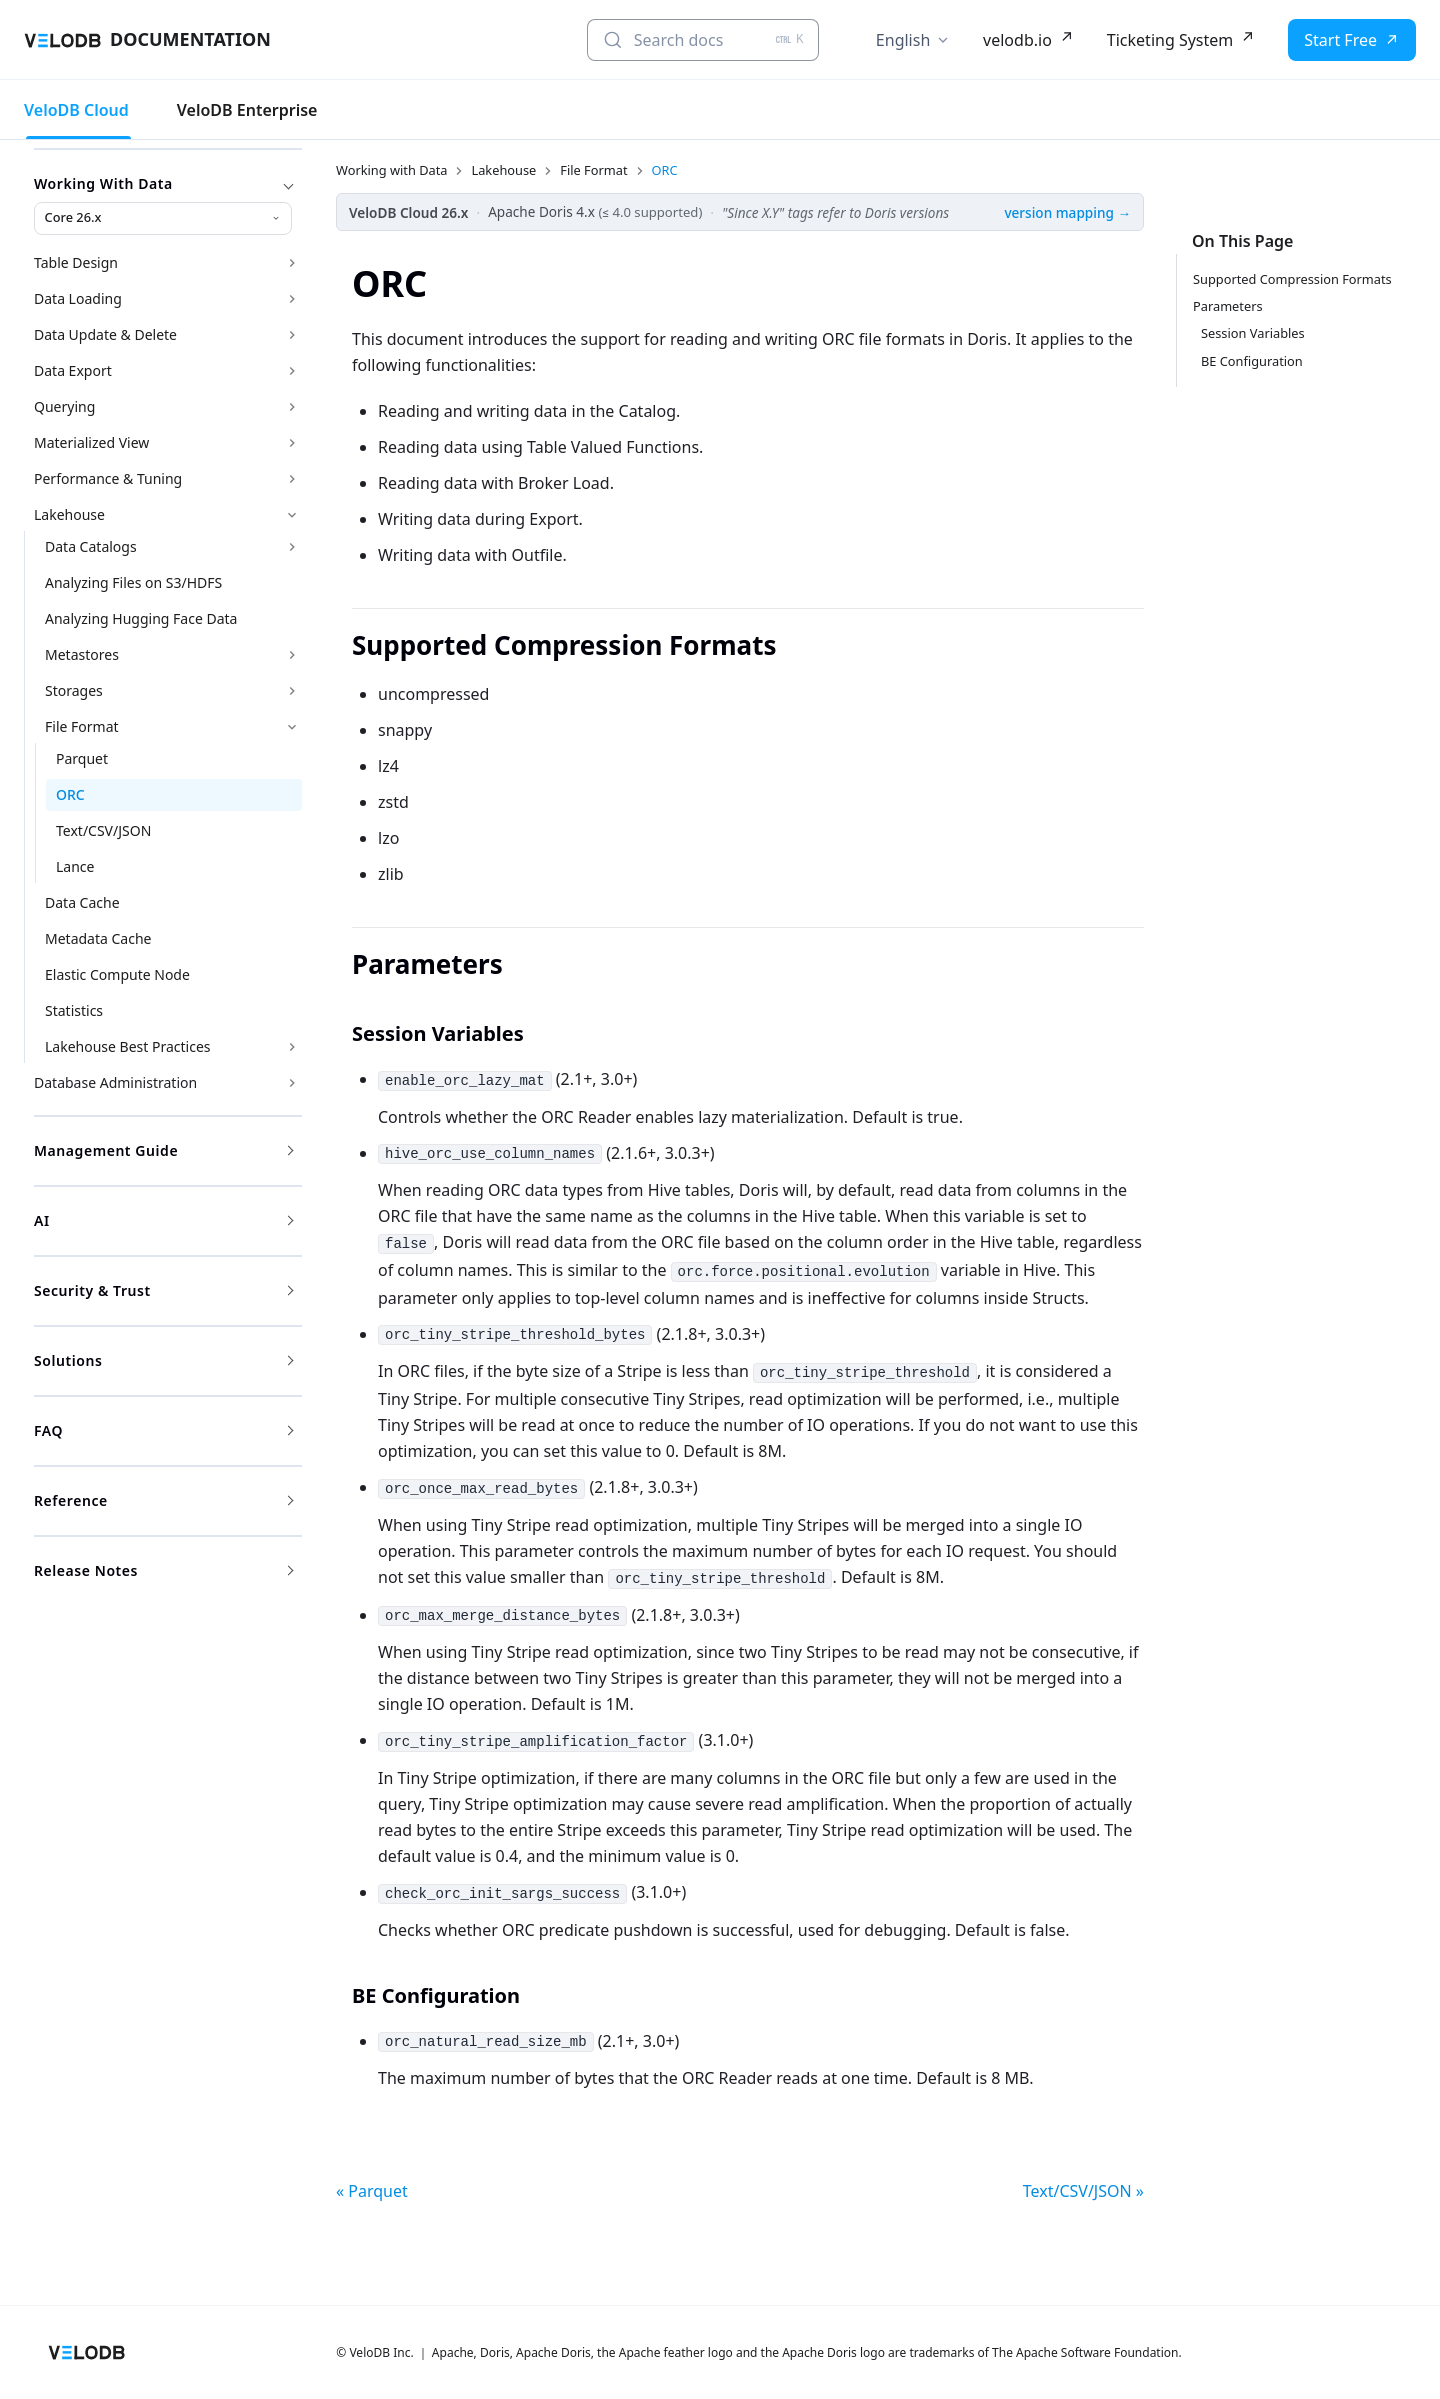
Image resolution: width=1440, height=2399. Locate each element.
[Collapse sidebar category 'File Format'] (292, 727)
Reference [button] (163, 1500)
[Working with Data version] (163, 218)
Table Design (76, 262)
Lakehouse (69, 514)
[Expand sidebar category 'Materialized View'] (292, 443)
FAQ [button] (163, 1430)
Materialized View (91, 442)
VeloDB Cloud (76, 110)
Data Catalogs (91, 546)
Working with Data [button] (163, 183)
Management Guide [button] (163, 1150)
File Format (82, 726)
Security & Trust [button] (163, 1290)
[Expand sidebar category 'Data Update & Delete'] (292, 335)
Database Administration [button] (115, 1082)
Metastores (82, 654)
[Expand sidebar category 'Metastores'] (292, 655)
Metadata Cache (98, 938)
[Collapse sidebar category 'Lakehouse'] (292, 515)
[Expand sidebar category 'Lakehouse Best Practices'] (292, 1047)
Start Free (1340, 40)
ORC (70, 794)
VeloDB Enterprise (247, 110)
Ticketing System (1170, 40)
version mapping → (1067, 212)
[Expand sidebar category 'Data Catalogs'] (292, 547)
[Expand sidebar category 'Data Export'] (292, 371)
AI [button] (163, 1220)
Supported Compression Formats (1292, 279)
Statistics (74, 1010)
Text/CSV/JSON (103, 830)
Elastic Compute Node (117, 974)
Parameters (1228, 306)
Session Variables (1253, 333)
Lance (75, 866)
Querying (64, 406)
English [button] (903, 40)
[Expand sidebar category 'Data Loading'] (292, 299)
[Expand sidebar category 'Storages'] (292, 691)
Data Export (73, 370)
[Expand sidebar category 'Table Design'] (292, 263)
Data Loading (78, 298)
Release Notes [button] (163, 1570)
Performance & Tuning (108, 478)
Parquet (82, 758)
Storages (74, 690)
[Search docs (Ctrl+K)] (703, 40)
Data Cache (82, 902)
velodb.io (1017, 40)
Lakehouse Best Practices (128, 1046)
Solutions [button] (163, 1360)
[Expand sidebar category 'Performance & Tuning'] (292, 479)
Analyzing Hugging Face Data (141, 618)
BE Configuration (1252, 361)
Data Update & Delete (105, 334)
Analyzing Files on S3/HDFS (133, 582)
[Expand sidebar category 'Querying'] (292, 407)
